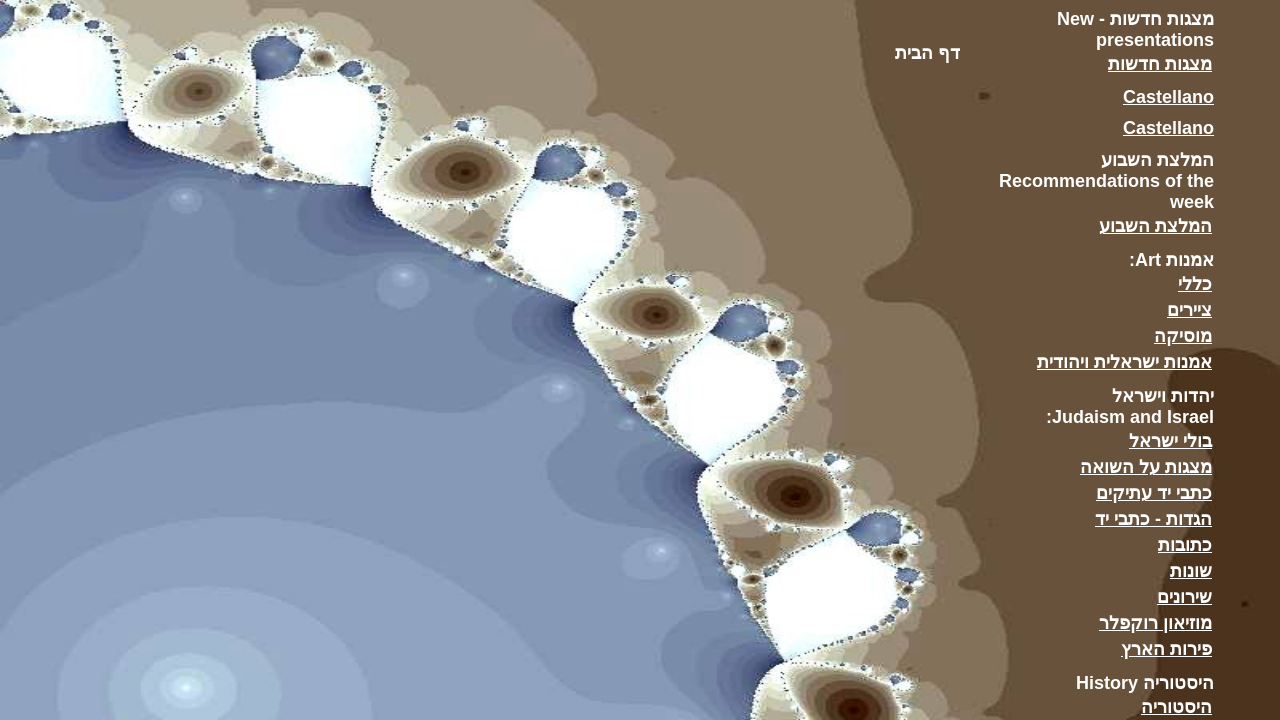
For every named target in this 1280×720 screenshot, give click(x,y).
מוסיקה (1183, 336)
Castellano (1168, 97)
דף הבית (927, 53)
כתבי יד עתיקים (1154, 493)
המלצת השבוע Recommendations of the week (1106, 181)
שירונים (1184, 597)
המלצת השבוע (1155, 226)
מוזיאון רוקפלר (1155, 623)
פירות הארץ (1166, 649)
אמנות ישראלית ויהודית (1124, 362)
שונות (1191, 571)
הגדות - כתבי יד (1153, 519)
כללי (1195, 284)
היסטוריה (1176, 707)
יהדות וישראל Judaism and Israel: (1130, 406)
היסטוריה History (1145, 683)
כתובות (1185, 545)
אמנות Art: (1171, 260)
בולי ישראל (1170, 441)
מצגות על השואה (1146, 467)
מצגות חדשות (1160, 64)
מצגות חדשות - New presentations (1135, 29)
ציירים (1189, 310)
